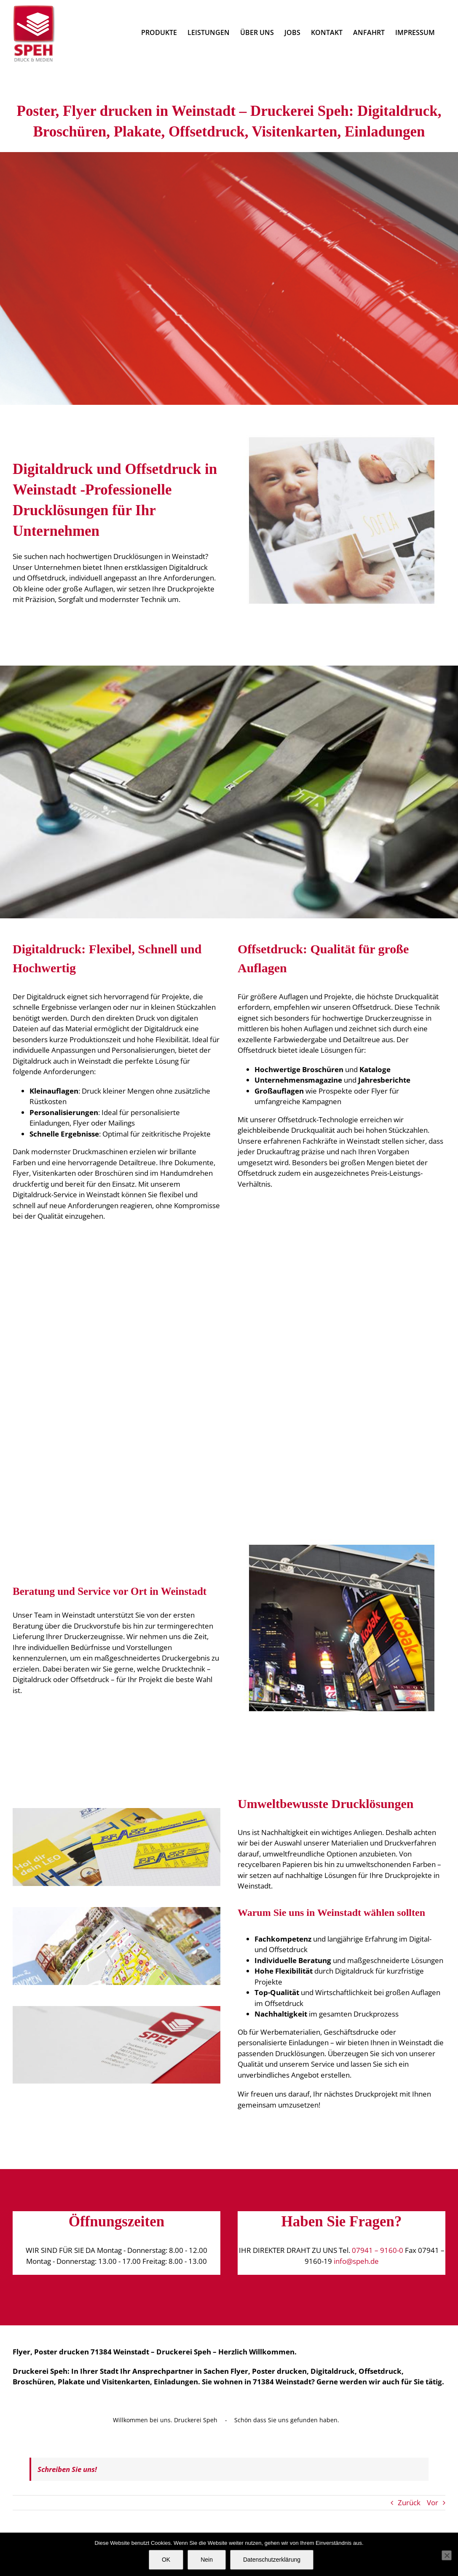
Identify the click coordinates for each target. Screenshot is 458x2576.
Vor (432, 2502)
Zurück (409, 2502)
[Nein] (447, 2555)
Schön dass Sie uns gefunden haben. (286, 2420)
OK (166, 2559)
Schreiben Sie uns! (67, 2469)
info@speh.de (356, 2261)
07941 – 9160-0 (377, 2250)
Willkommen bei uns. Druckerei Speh (165, 2420)
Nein (207, 2559)
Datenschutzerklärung (271, 2559)
